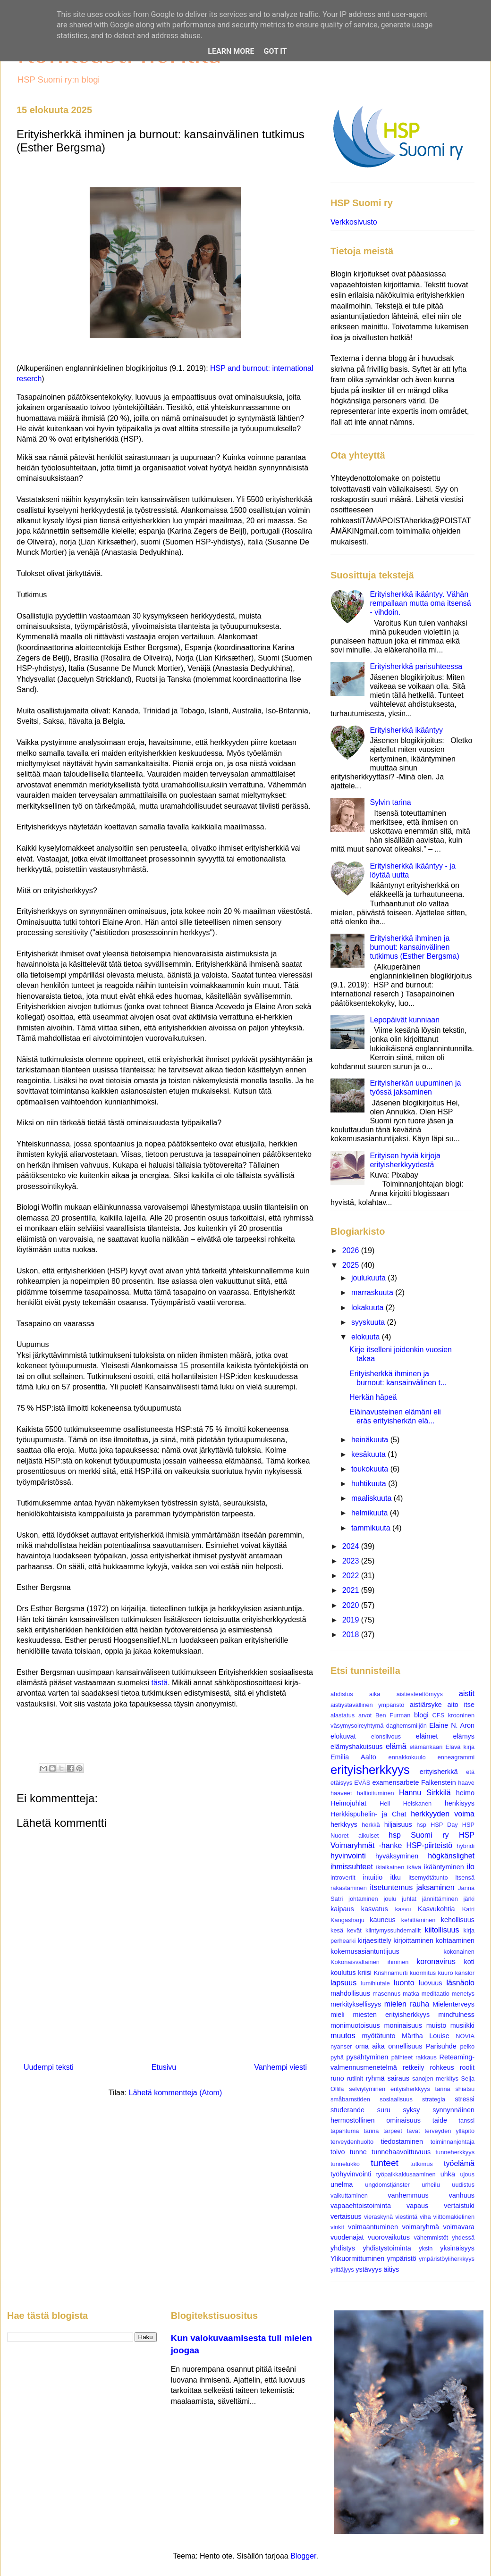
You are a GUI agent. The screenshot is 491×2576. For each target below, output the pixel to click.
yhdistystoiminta (387, 2248)
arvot (365, 1715)
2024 (351, 1546)
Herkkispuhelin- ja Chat (368, 1814)
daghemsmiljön (406, 1725)
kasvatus (374, 1909)
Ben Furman (393, 1715)
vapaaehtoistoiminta (360, 2205)
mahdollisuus (350, 1993)
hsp (421, 1824)
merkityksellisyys (355, 2004)
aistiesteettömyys (420, 1694)
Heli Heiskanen (406, 1803)
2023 (351, 1561)
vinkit (337, 2227)
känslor (464, 1972)
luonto (404, 1983)
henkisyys (459, 1803)
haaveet (341, 1793)
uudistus (463, 2184)
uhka (447, 2174)
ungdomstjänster (387, 2184)
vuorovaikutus (389, 2237)
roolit (467, 2067)
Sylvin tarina (390, 802)
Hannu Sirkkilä (425, 1793)
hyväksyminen (396, 1856)
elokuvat (343, 1736)
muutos (342, 2036)
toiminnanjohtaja (452, 2141)
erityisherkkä (439, 1771)
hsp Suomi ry (419, 1835)
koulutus (343, 1972)
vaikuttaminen (349, 2195)
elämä (396, 1746)
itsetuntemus (391, 1887)
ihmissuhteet (351, 1867)
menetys (463, 1993)
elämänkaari (426, 1746)
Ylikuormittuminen (357, 2258)
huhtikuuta (369, 1484)
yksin (425, 2248)
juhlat (409, 1898)
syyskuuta (369, 1322)
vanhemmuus (408, 2195)
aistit (466, 1693)
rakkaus (426, 2057)
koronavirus (436, 1961)
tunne (358, 2152)
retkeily (413, 2067)
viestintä (406, 2216)
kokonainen (459, 1951)
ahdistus (341, 1694)
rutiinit (355, 2078)
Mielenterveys (453, 2004)
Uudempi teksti (49, 2067)
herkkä (371, 1824)
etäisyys (341, 1782)
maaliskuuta (372, 1498)
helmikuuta (370, 1513)
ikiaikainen (390, 1867)
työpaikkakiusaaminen (406, 2174)
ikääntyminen (444, 1867)
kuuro (445, 1972)
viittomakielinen (454, 2216)
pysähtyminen (368, 2057)
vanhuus (461, 2195)
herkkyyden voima (442, 1814)
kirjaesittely (374, 1940)
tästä (159, 1683)
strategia (433, 2099)
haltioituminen (375, 1793)
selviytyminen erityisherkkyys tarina (399, 2088)
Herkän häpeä (373, 1397)
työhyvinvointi (350, 2174)
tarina (371, 2130)
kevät (354, 1930)
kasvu (403, 1909)
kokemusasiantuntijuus (364, 1951)
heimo (465, 1793)
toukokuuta (370, 1469)
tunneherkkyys (455, 2152)
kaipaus (342, 1909)
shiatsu (464, 2088)
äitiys (391, 2269)
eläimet (427, 1736)
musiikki (462, 2025)
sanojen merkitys (435, 2078)
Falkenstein (438, 1782)
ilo (470, 1867)
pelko (467, 2046)
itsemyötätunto (428, 1877)
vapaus (417, 2205)
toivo (337, 2152)
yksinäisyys (457, 2248)
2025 (351, 1265)
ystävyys (368, 2269)
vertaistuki (459, 2205)
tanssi (466, 2120)
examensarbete (395, 1782)
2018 (351, 1635)
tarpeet (392, 2130)
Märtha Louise (425, 2036)
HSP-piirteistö (429, 1845)
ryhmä (375, 2078)
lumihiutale (375, 1983)
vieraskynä (378, 2216)
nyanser (341, 2046)
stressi (464, 2099)
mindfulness (456, 2014)
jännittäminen (440, 1898)
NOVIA (465, 2036)
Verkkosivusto (353, 222)
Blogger (303, 2556)
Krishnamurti (391, 1972)
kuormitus (423, 1972)
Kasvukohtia (436, 1909)
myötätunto (378, 2036)
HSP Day (444, 1824)
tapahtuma (344, 2130)
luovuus (430, 1983)
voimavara (458, 2227)
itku (395, 1877)
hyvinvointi (348, 1856)
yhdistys (342, 2248)
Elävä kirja (459, 1746)
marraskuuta (373, 1292)
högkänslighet (451, 1856)
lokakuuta (368, 1308)
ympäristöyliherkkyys (446, 2258)
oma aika (370, 2046)
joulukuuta (369, 1278)
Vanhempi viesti (280, 2067)
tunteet (384, 2163)
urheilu (431, 2184)
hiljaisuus (398, 1824)
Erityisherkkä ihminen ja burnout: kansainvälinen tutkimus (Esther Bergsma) (414, 947)
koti (469, 1961)
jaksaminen (435, 1887)
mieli (337, 2014)
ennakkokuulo (407, 1757)
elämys (463, 1736)
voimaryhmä (420, 2227)
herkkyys (343, 1824)
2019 (351, 1620)
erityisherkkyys (370, 1769)
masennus (386, 1993)
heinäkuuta (370, 1440)
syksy (411, 2110)
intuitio (373, 1877)
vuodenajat (347, 2237)
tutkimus (421, 2163)
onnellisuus (405, 2046)
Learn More (231, 51)
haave (466, 1782)
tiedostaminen (402, 2141)
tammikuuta (371, 1528)
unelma (341, 2184)
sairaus (398, 2078)
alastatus (342, 1715)
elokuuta (366, 1337)
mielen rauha (406, 2004)
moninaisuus (403, 2025)
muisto (436, 2025)
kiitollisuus (442, 1930)
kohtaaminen (455, 1940)
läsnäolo (460, 1983)
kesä (336, 1930)
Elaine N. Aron (451, 1725)
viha (425, 2216)
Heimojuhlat (348, 1803)
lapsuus (343, 1983)
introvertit (343, 1877)
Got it (275, 51)
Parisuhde (441, 2046)
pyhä (337, 2057)
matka (411, 1993)
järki (469, 1898)
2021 (351, 1590)
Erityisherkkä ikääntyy (406, 730)
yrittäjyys (342, 2269)
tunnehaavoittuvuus (401, 2152)
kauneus (382, 1920)
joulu (389, 1898)
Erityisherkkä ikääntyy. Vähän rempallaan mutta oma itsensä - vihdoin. (420, 603)
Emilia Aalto (353, 1757)
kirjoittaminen (413, 1940)
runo (337, 2078)
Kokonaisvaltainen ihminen (369, 1961)
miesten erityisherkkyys (391, 2014)
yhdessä (463, 2237)
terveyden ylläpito (449, 2130)
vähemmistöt (431, 2237)
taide (439, 2120)
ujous (467, 2174)
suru (383, 2110)
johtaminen (363, 1898)
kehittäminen (418, 1920)
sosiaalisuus (396, 2099)
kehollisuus (457, 1920)
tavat (413, 2130)
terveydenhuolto (351, 2141)
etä (470, 1771)
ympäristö (401, 2258)
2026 (351, 1250)
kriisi (365, 1972)
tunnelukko (345, 2163)
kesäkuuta (369, 1454)
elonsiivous (386, 1736)
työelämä (459, 2163)
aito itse (461, 1704)
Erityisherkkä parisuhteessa (416, 666)
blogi (421, 1715)
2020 (351, 1605)
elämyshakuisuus (356, 1746)
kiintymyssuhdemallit (393, 1930)
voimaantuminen (373, 2227)
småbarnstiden (350, 2099)
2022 (351, 1576)
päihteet (402, 2057)
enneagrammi (456, 1757)
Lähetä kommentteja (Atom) (175, 2093)
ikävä (414, 1867)
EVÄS (362, 1782)
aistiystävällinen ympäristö (367, 1704)
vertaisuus (346, 2216)
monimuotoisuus (355, 2025)
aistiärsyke (426, 1704)
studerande (347, 2110)
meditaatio (435, 1993)
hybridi (465, 1845)
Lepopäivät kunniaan (405, 1020)
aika (374, 1694)
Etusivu (164, 2067)
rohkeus (442, 2067)
